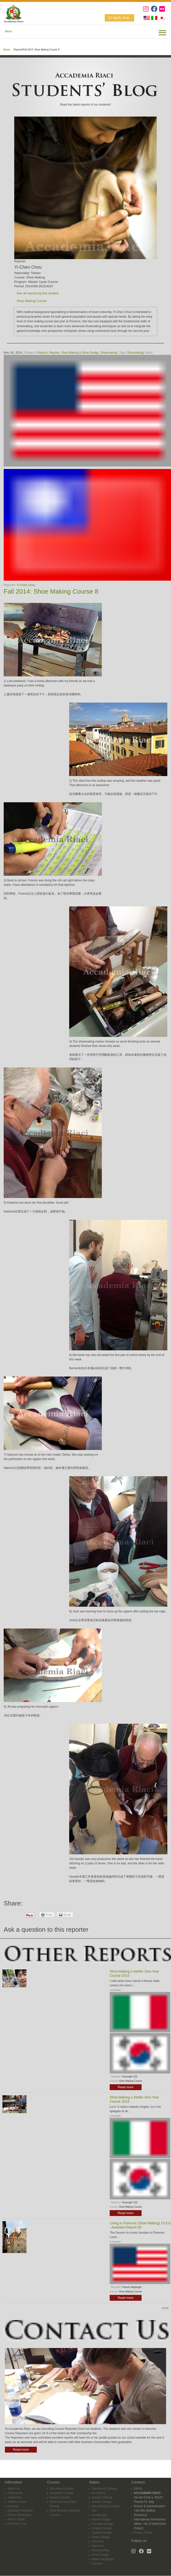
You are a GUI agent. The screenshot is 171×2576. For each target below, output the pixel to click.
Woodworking (100, 2550)
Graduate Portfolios (20, 2510)
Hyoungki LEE (129, 2076)
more (165, 2308)
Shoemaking (109, 352)
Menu (8, 31)
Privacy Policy (143, 2532)
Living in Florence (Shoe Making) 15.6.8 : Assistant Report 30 (140, 2225)
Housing (12, 2506)
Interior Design (101, 2519)
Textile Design (101, 2537)
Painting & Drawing (104, 2488)
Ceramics (98, 2541)
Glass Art (98, 2546)
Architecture (99, 2515)
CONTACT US (16, 2524)
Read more (125, 2087)
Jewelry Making (102, 2497)
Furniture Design (103, 2524)
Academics (14, 2497)
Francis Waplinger (132, 2287)
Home (6, 49)
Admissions (14, 2493)
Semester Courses (62, 2493)
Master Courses (60, 2497)
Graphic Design (102, 2528)
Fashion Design (102, 2532)
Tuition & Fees (16, 2502)
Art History (98, 2493)
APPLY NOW (16, 2519)
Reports (42, 352)
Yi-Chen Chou (26, 585)
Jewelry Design (102, 2502)
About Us (13, 2488)
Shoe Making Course (31, 301)
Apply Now (121, 18)
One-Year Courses (62, 2488)
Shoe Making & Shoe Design (80, 352)
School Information (19, 2515)
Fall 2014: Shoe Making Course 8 (51, 591)
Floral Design (100, 2554)
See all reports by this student (38, 293)
